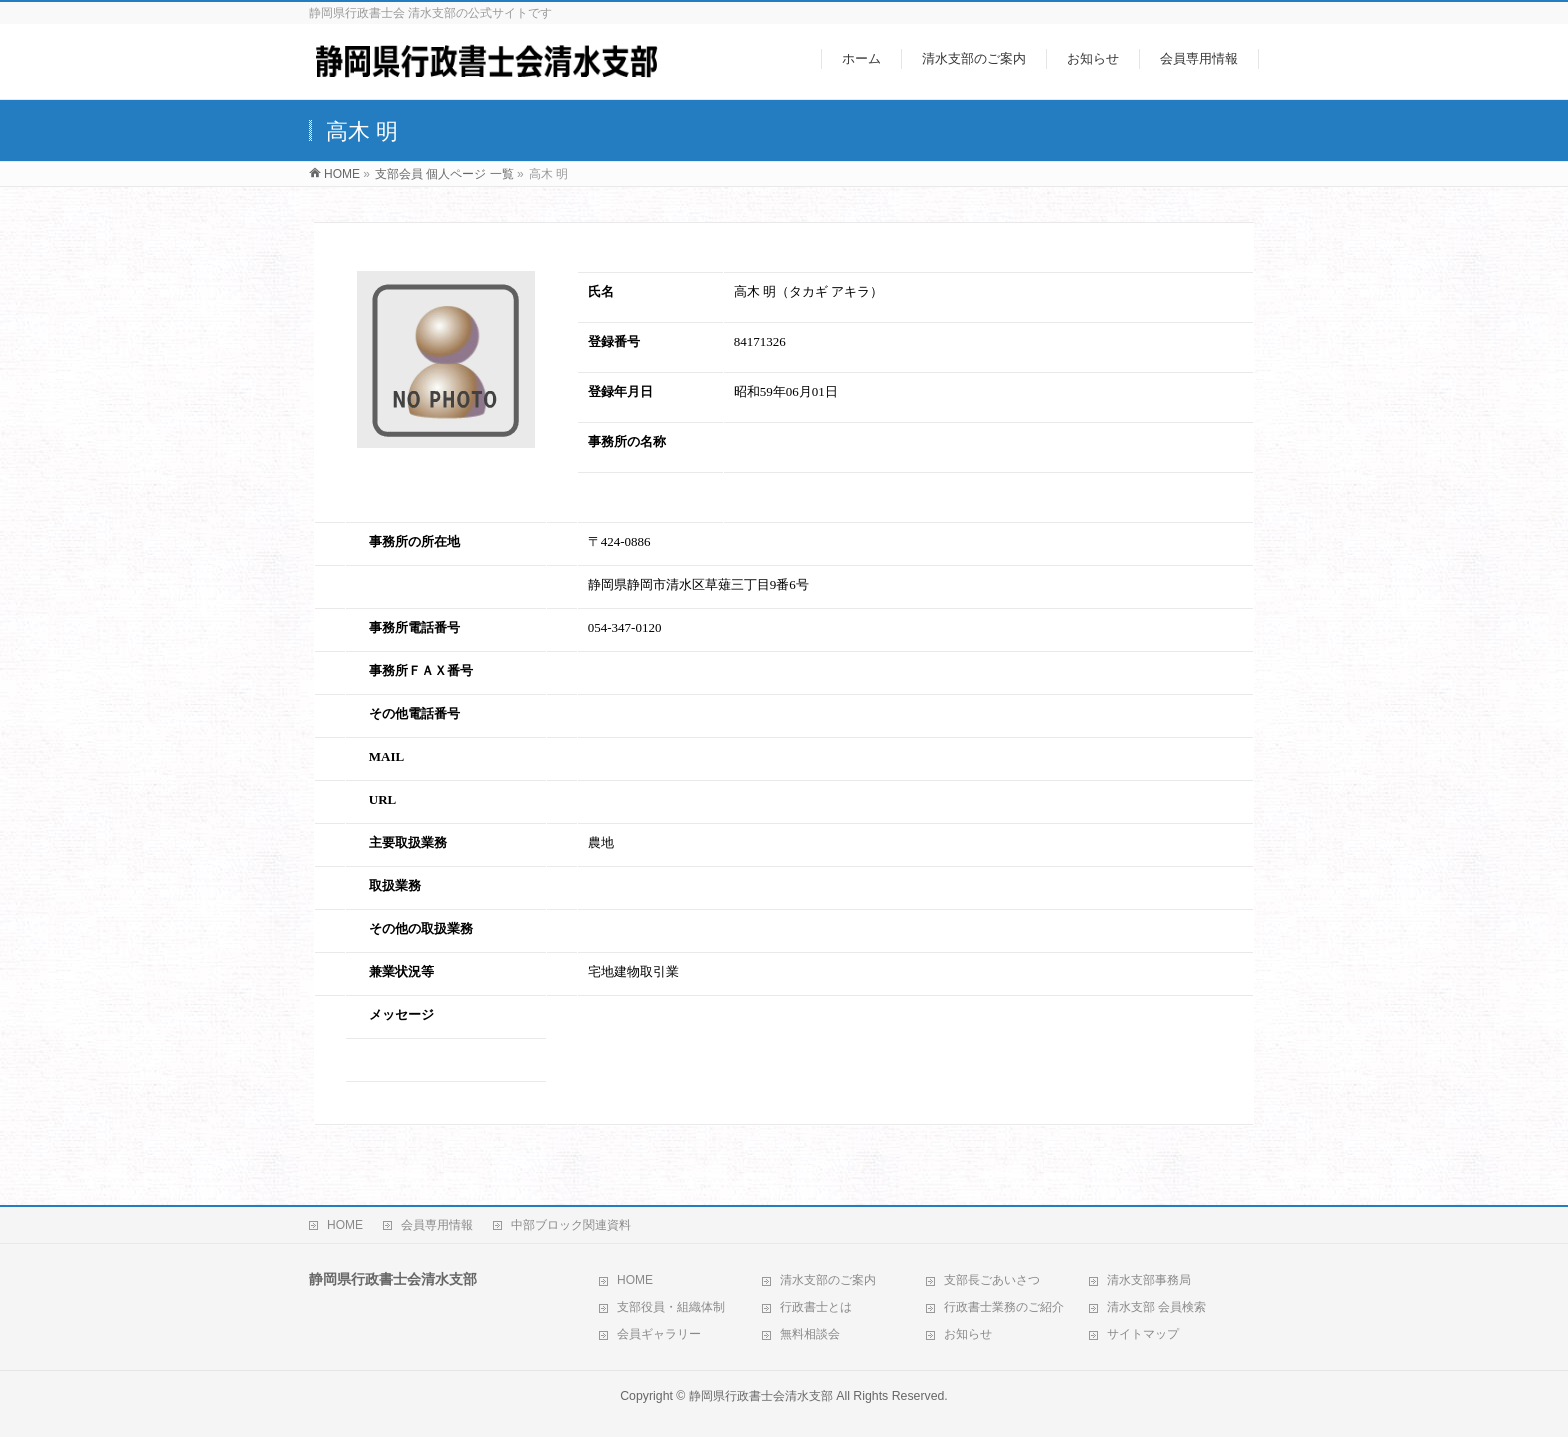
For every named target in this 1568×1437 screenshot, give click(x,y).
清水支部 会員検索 (1156, 1307)
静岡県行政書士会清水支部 (761, 1396)
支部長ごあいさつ (992, 1280)
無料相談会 (810, 1334)
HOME (345, 1225)
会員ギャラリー (659, 1334)
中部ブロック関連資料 (571, 1225)
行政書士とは (816, 1307)
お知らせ (968, 1334)
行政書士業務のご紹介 (1004, 1307)
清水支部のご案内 (828, 1280)
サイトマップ (1143, 1334)
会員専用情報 (437, 1225)
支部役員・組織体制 (671, 1307)
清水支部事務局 (1149, 1280)
